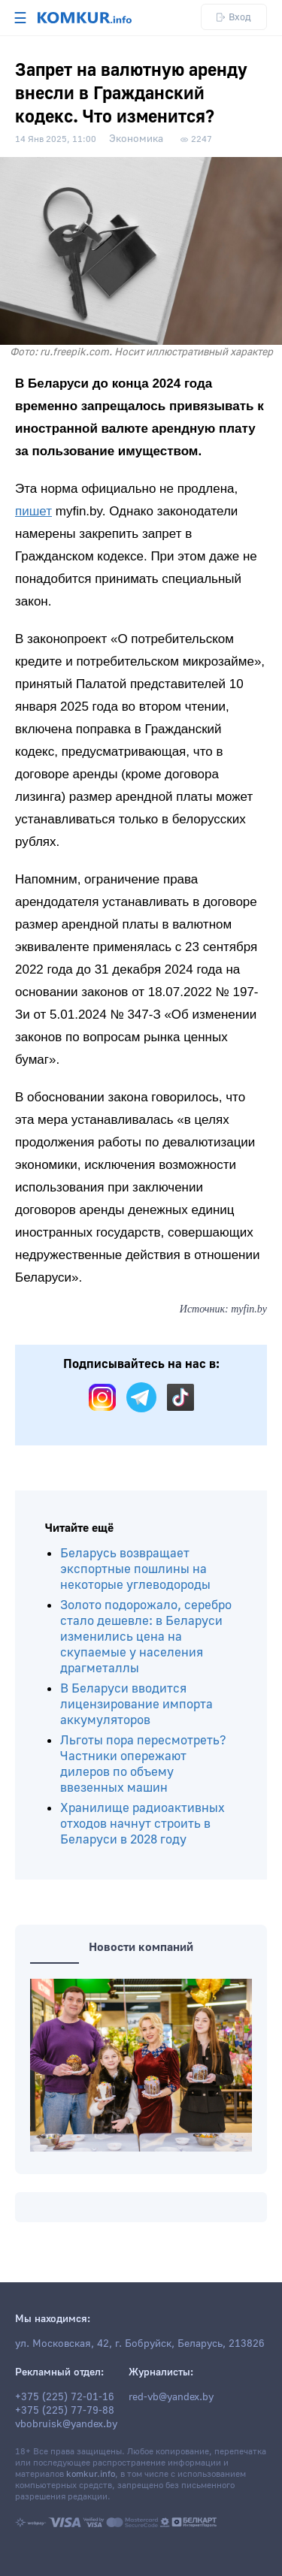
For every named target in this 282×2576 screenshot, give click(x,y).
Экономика (136, 139)
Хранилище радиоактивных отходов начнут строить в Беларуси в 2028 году (142, 1823)
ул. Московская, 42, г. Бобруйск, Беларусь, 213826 (140, 2344)
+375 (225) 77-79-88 (64, 2410)
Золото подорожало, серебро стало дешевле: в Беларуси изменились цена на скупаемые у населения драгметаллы (146, 1636)
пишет (33, 511)
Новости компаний (141, 1947)
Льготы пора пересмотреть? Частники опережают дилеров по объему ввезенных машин (143, 1763)
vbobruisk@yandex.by (66, 2424)
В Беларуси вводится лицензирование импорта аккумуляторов (136, 1704)
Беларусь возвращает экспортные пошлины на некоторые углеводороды (135, 1569)
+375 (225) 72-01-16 (64, 2397)
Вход (234, 17)
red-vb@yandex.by (171, 2397)
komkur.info (90, 2474)
